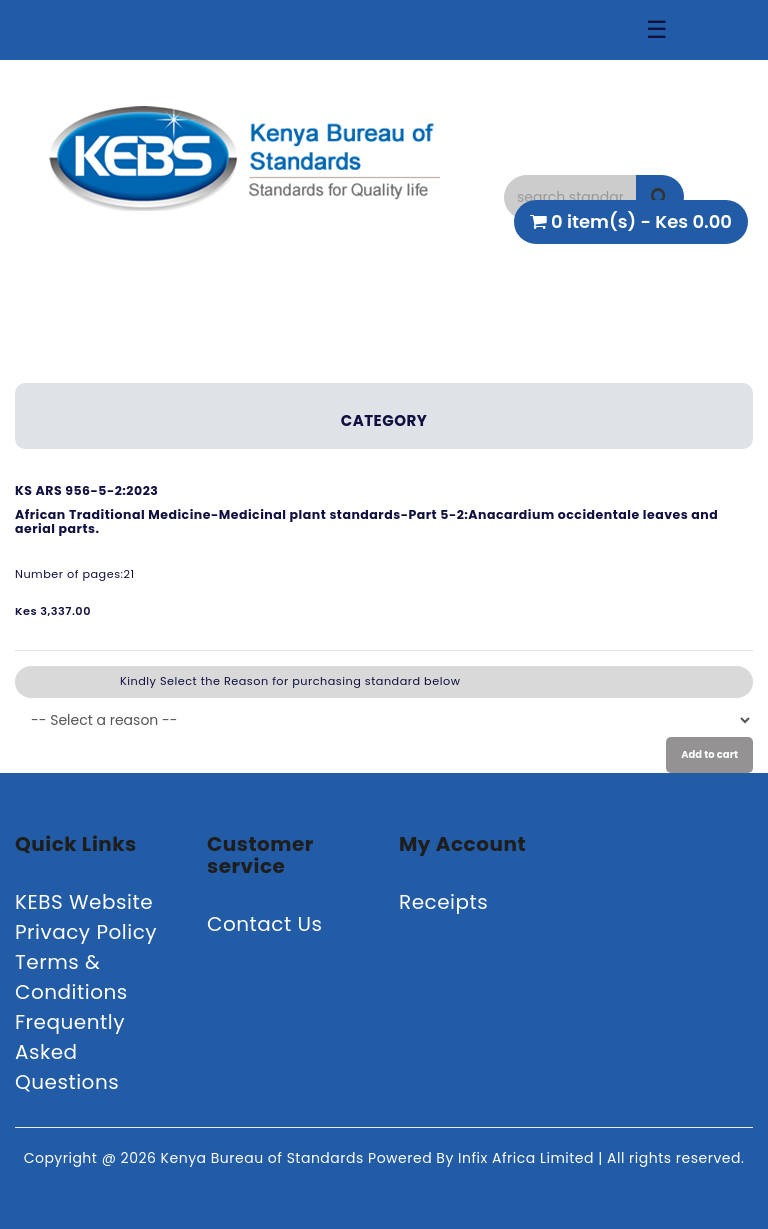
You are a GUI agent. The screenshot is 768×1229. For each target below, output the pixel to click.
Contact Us (265, 924)
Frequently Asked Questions (70, 1052)
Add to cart (709, 754)
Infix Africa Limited (528, 1158)
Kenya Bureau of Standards (264, 1158)
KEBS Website (84, 902)
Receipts (443, 902)
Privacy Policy (86, 932)
